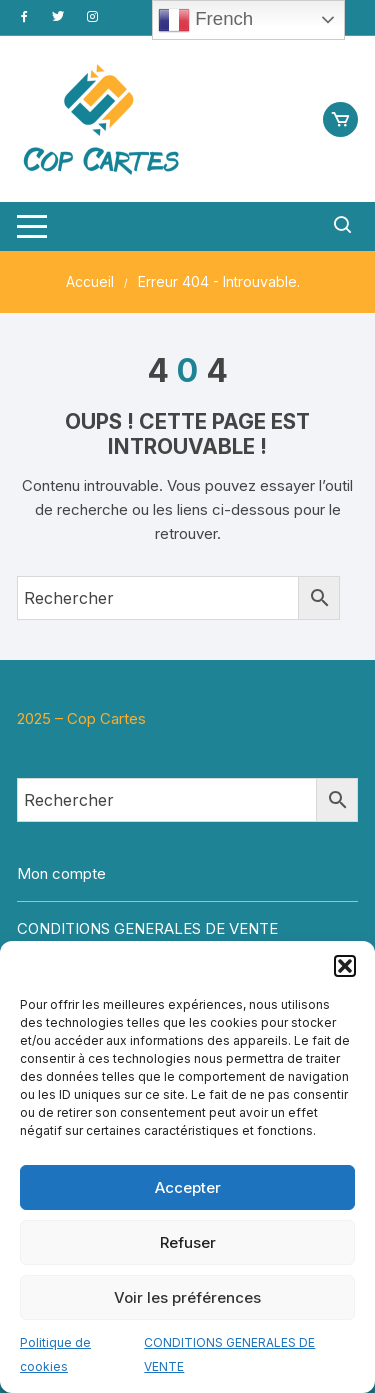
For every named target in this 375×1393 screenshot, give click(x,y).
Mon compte (61, 873)
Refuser (188, 1242)
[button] (345, 966)
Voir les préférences (187, 1297)
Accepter (188, 1187)
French (205, 20)
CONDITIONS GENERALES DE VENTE (147, 928)
